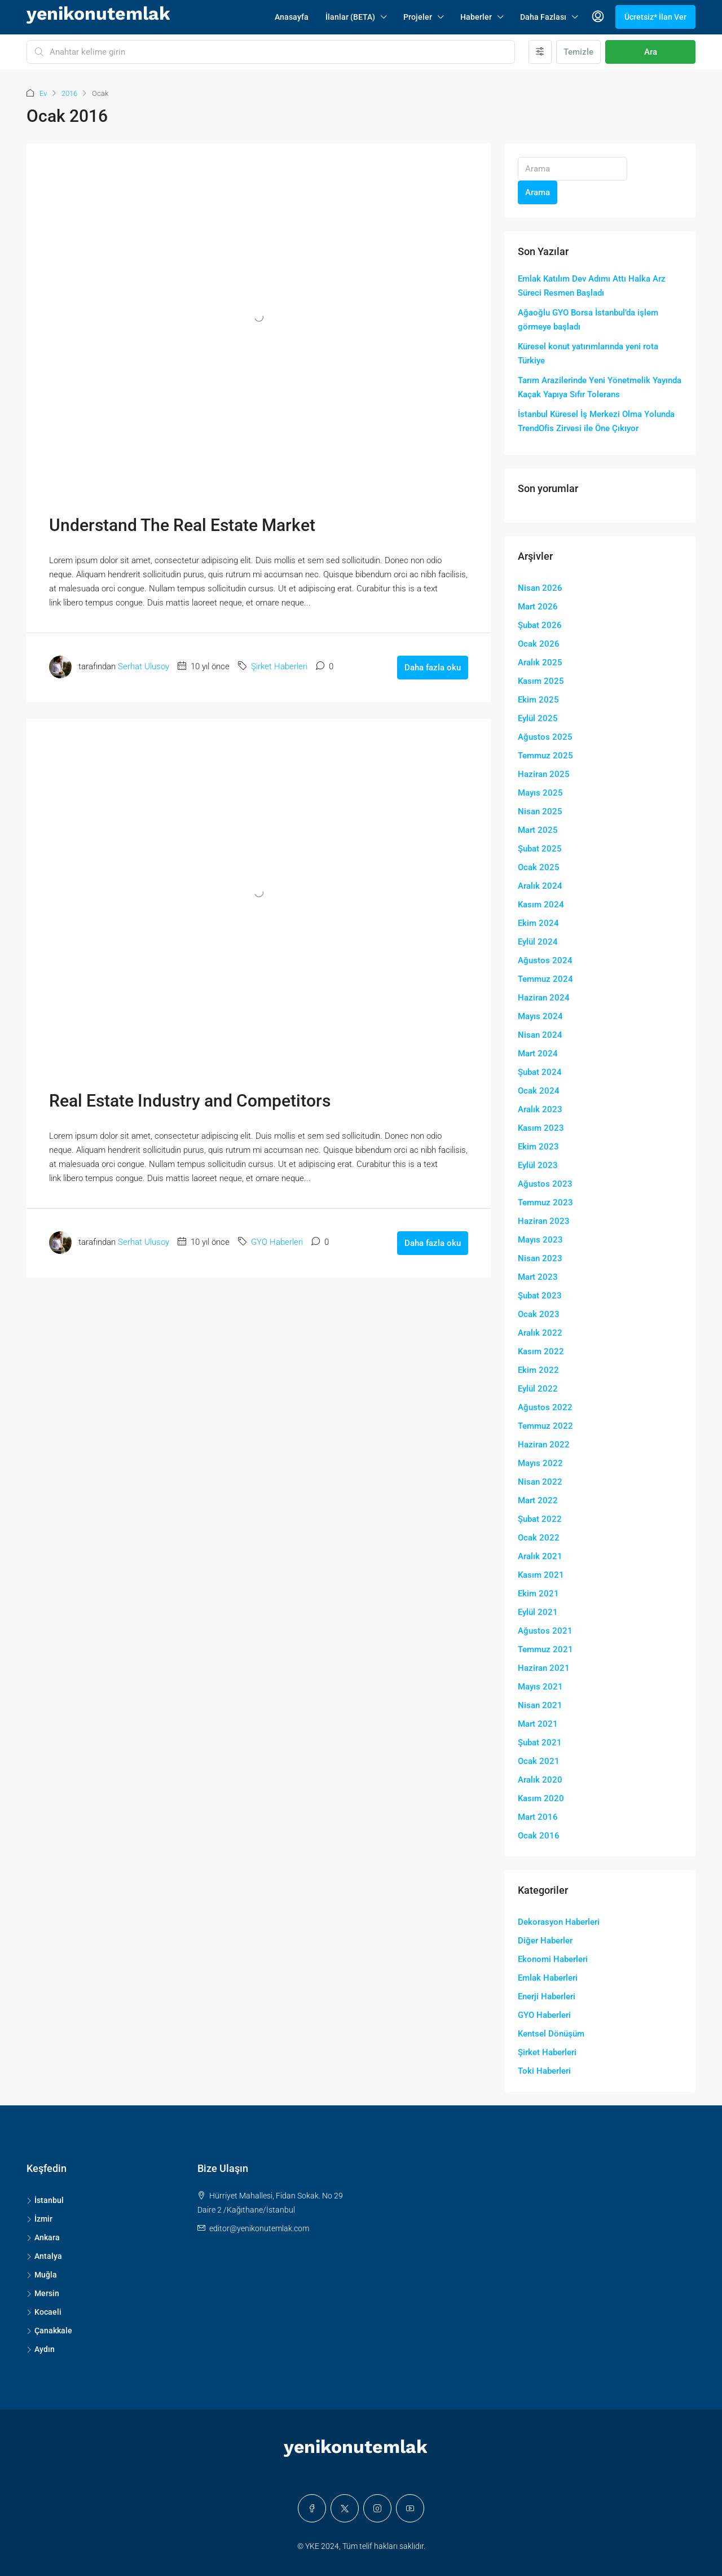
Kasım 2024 (541, 904)
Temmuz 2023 (545, 1202)
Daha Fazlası (543, 16)
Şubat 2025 (540, 849)
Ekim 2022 (538, 1370)
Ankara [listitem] (43, 2237)
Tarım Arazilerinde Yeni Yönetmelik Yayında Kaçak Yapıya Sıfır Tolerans (599, 387)
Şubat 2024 (540, 1072)
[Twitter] (345, 2508)
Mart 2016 (538, 1817)
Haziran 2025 (544, 774)
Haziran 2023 (544, 1221)
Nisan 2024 (540, 1035)
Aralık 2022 (540, 1333)
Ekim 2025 (538, 700)
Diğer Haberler (545, 1941)
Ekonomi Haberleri (553, 1959)
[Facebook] (312, 2508)
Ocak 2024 (539, 1091)
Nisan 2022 (540, 1482)
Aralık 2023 (540, 1109)
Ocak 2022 (539, 1538)
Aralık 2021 (540, 1556)
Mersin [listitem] (43, 2293)
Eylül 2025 (538, 718)
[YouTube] (410, 2508)
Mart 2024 (538, 1053)
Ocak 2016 (539, 1836)
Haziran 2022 (544, 1445)
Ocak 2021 (539, 1761)
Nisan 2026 (540, 588)
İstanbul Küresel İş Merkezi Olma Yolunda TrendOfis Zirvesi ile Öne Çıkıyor (596, 421)
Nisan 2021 (540, 1705)
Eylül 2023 (538, 1165)
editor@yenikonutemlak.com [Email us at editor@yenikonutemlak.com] (259, 2228)
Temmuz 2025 (545, 756)
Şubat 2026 (540, 625)
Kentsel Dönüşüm (551, 2034)
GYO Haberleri (277, 1242)
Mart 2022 (538, 1500)
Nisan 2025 (540, 811)
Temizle (578, 52)
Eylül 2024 (538, 942)
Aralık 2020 (540, 1780)
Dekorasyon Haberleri (559, 1922)
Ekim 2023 (538, 1147)
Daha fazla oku (432, 667)
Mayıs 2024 (540, 1016)
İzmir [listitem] (39, 2218)
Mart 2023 (538, 1277)
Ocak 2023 (539, 1314)
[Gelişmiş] (540, 52)
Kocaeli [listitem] (44, 2311)
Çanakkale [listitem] (49, 2330)
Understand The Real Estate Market (182, 525)
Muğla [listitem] (42, 2274)
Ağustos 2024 (545, 960)
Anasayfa (292, 16)
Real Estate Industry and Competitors (190, 1101)
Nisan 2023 (540, 1258)
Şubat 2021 (540, 1742)
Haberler (476, 16)
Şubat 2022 (540, 1519)
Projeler (417, 16)
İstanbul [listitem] (45, 2200)
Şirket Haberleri (279, 666)
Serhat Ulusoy (143, 666)
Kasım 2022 (541, 1351)
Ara (650, 52)
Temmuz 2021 (545, 1649)
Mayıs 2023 (540, 1240)
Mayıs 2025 (540, 793)
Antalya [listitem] (44, 2256)
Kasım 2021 (541, 1575)
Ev (43, 93)
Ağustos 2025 (545, 737)
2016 (69, 93)
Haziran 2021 (544, 1668)
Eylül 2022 (538, 1389)
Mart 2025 (538, 830)
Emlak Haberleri (548, 1978)
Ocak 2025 (539, 867)
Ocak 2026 (539, 644)
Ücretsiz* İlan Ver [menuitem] (655, 16)
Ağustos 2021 (545, 1631)
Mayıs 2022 (540, 1463)
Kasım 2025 (541, 681)
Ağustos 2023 (545, 1184)
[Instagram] (377, 2508)
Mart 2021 (538, 1724)
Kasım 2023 (541, 1128)
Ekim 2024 (538, 923)
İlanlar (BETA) (350, 16)
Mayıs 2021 (540, 1687)
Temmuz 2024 (545, 979)
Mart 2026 (538, 607)
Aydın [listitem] (41, 2349)
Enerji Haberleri (546, 1996)
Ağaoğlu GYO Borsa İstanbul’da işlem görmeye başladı (588, 320)
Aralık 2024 (540, 886)
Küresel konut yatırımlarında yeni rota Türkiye (588, 353)
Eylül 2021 (538, 1612)
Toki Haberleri (544, 2071)
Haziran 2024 (544, 998)
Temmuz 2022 (545, 1426)
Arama (537, 192)
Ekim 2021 (538, 1593)
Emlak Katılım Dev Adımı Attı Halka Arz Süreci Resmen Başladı (592, 286)
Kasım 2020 (541, 1798)
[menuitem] (598, 17)
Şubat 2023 (540, 1296)
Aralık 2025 (540, 662)
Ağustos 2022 (545, 1407)
